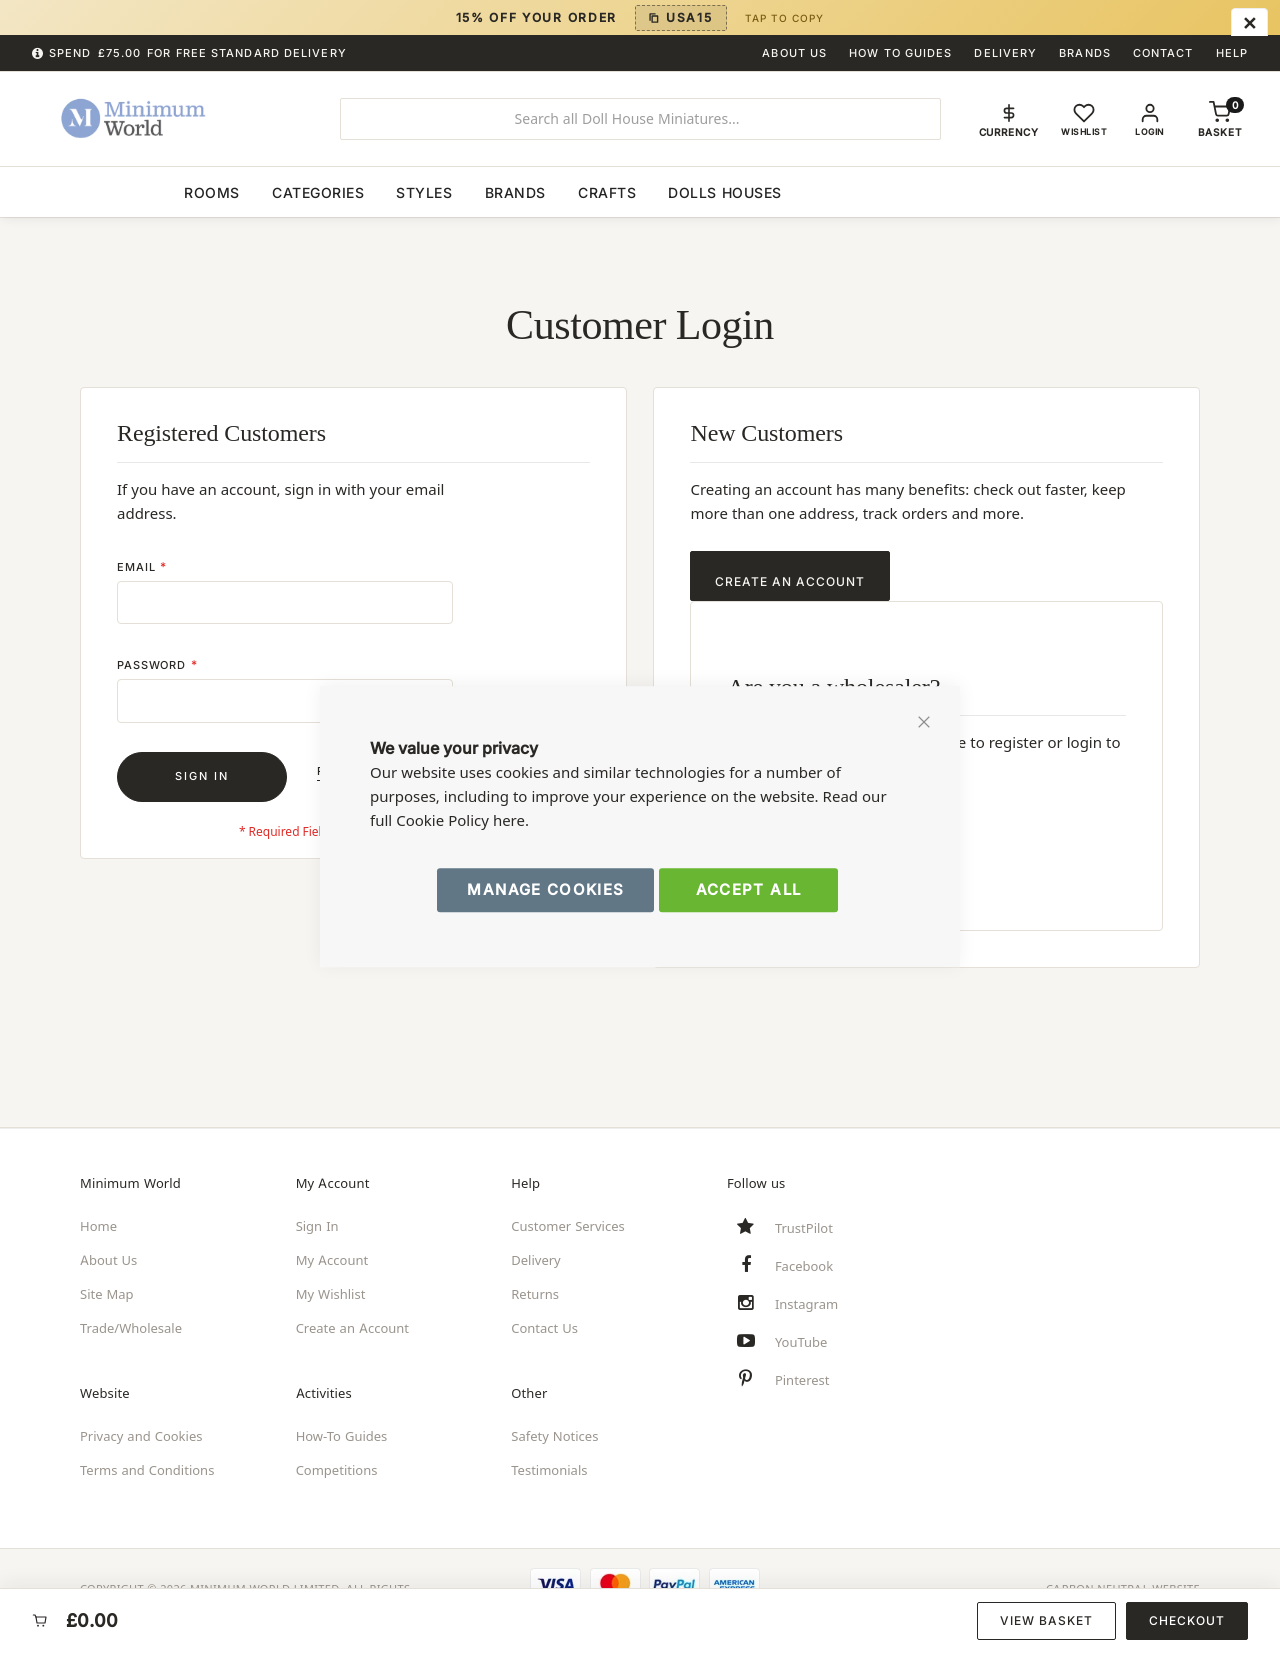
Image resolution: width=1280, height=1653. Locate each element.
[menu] (640, 191)
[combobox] (640, 119)
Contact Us (544, 1328)
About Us (794, 53)
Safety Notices (554, 1436)
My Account (332, 1260)
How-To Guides (342, 1436)
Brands (1085, 53)
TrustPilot (804, 1228)
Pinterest (802, 1380)
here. (511, 820)
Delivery (1005, 53)
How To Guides (900, 53)
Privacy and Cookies (141, 1436)
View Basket (1046, 1620)
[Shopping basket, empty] (1220, 132)
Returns (535, 1294)
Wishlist (1085, 132)
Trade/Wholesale (131, 1328)
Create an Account (352, 1328)
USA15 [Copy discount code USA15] (689, 17)
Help (1232, 53)
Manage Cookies (545, 889)
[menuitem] (104, 191)
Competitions (337, 1470)
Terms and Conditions (147, 1470)
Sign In (317, 1226)
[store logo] (167, 119)
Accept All (749, 889)
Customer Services (568, 1226)
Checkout (1187, 1620)
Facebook (804, 1266)
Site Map (107, 1294)
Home (98, 1226)
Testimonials (549, 1470)
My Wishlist (331, 1294)
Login (1152, 132)
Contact (1163, 53)
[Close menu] (1249, 24)
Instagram (806, 1304)
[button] (1009, 119)
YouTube (801, 1342)
